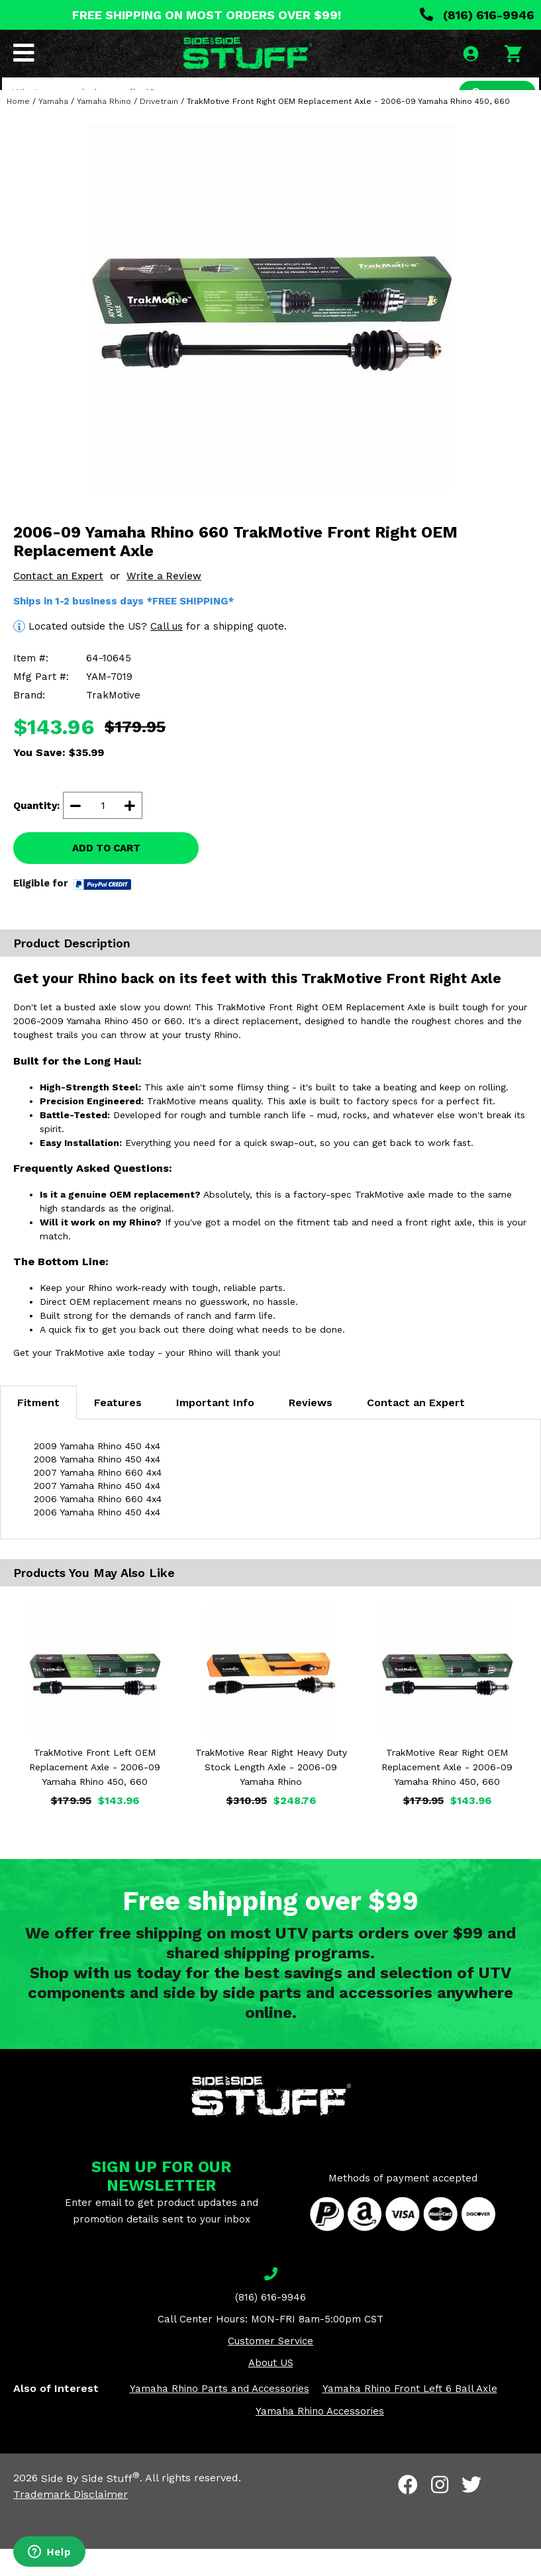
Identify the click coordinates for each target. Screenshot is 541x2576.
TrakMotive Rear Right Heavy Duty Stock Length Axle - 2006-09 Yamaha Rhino (271, 1795)
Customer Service (270, 2369)
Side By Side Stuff (90, 2505)
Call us (166, 653)
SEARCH (492, 95)
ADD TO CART (106, 876)
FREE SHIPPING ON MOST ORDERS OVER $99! (206, 15)
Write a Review (163, 603)
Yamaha (53, 128)
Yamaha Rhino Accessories (320, 2439)
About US (270, 2391)
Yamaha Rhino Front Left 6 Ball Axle (409, 2416)
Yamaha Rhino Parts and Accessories (219, 2416)
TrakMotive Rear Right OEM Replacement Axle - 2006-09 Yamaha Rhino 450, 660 (447, 1795)
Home (18, 128)
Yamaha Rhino (104, 128)
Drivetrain (159, 128)
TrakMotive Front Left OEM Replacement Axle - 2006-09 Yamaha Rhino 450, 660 (94, 1795)
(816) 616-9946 (477, 15)
